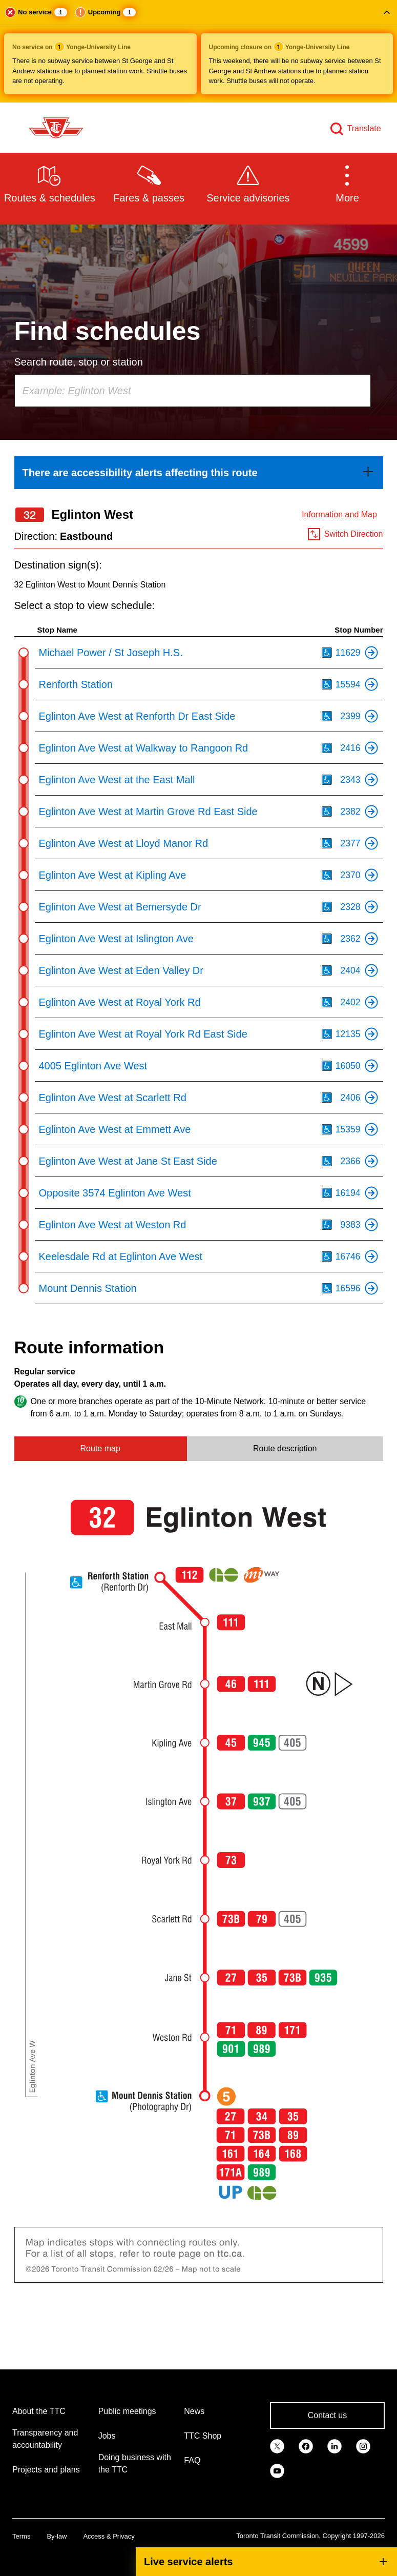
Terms (21, 2536)
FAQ (192, 2460)
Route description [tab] (285, 1448)
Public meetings (127, 2411)
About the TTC (39, 2411)
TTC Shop (202, 2435)
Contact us (327, 2415)
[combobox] (192, 390)
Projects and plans (46, 2469)
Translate (364, 128)
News (194, 2411)
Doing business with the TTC (134, 2463)
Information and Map (339, 514)
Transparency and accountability (45, 2438)
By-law (57, 2536)
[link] (198, 472)
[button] (198, 51)
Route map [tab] (100, 1448)
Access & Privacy (108, 2536)
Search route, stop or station (78, 362)
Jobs (107, 2435)
